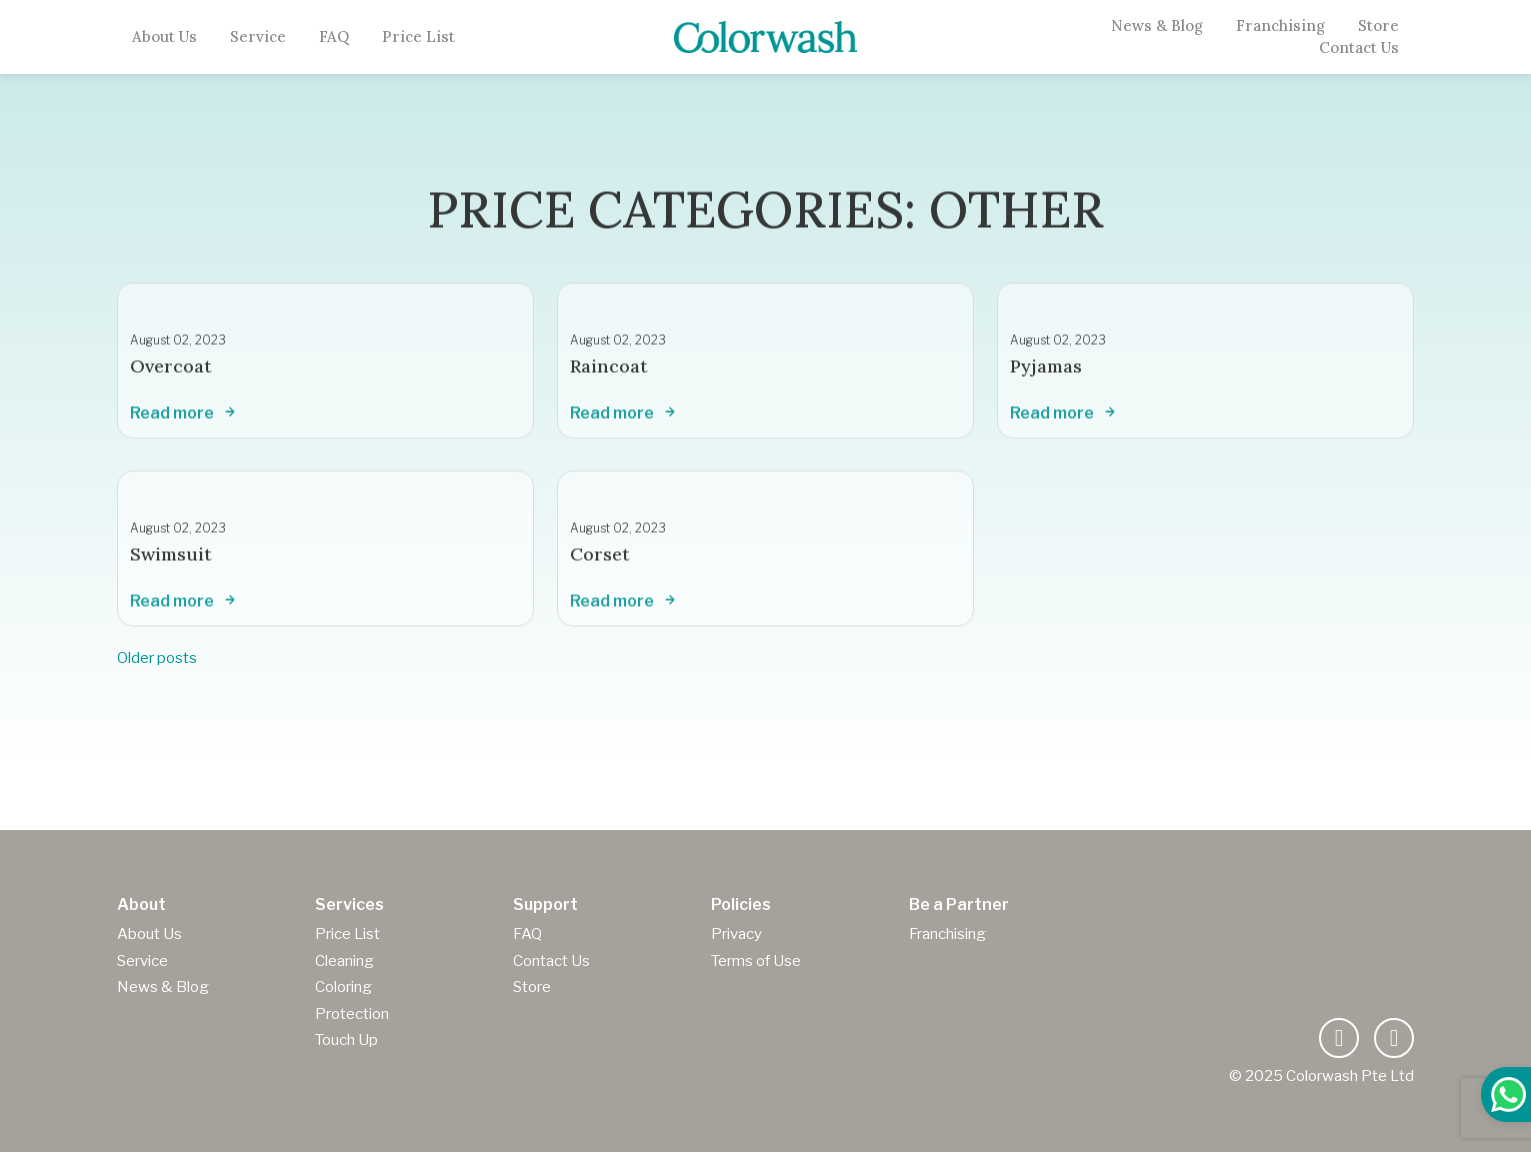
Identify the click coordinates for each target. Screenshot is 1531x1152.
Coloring (343, 987)
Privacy (736, 934)
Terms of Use (756, 961)
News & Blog (1157, 26)
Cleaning (344, 961)
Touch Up (346, 1040)
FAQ (334, 37)
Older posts (157, 658)
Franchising (1280, 26)
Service (258, 37)
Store (1378, 26)
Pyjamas (1046, 373)
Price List (418, 37)
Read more (184, 421)
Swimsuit (171, 561)
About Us (164, 37)
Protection (352, 1014)
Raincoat (609, 373)
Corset (600, 561)
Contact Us (1359, 48)
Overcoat (171, 373)
